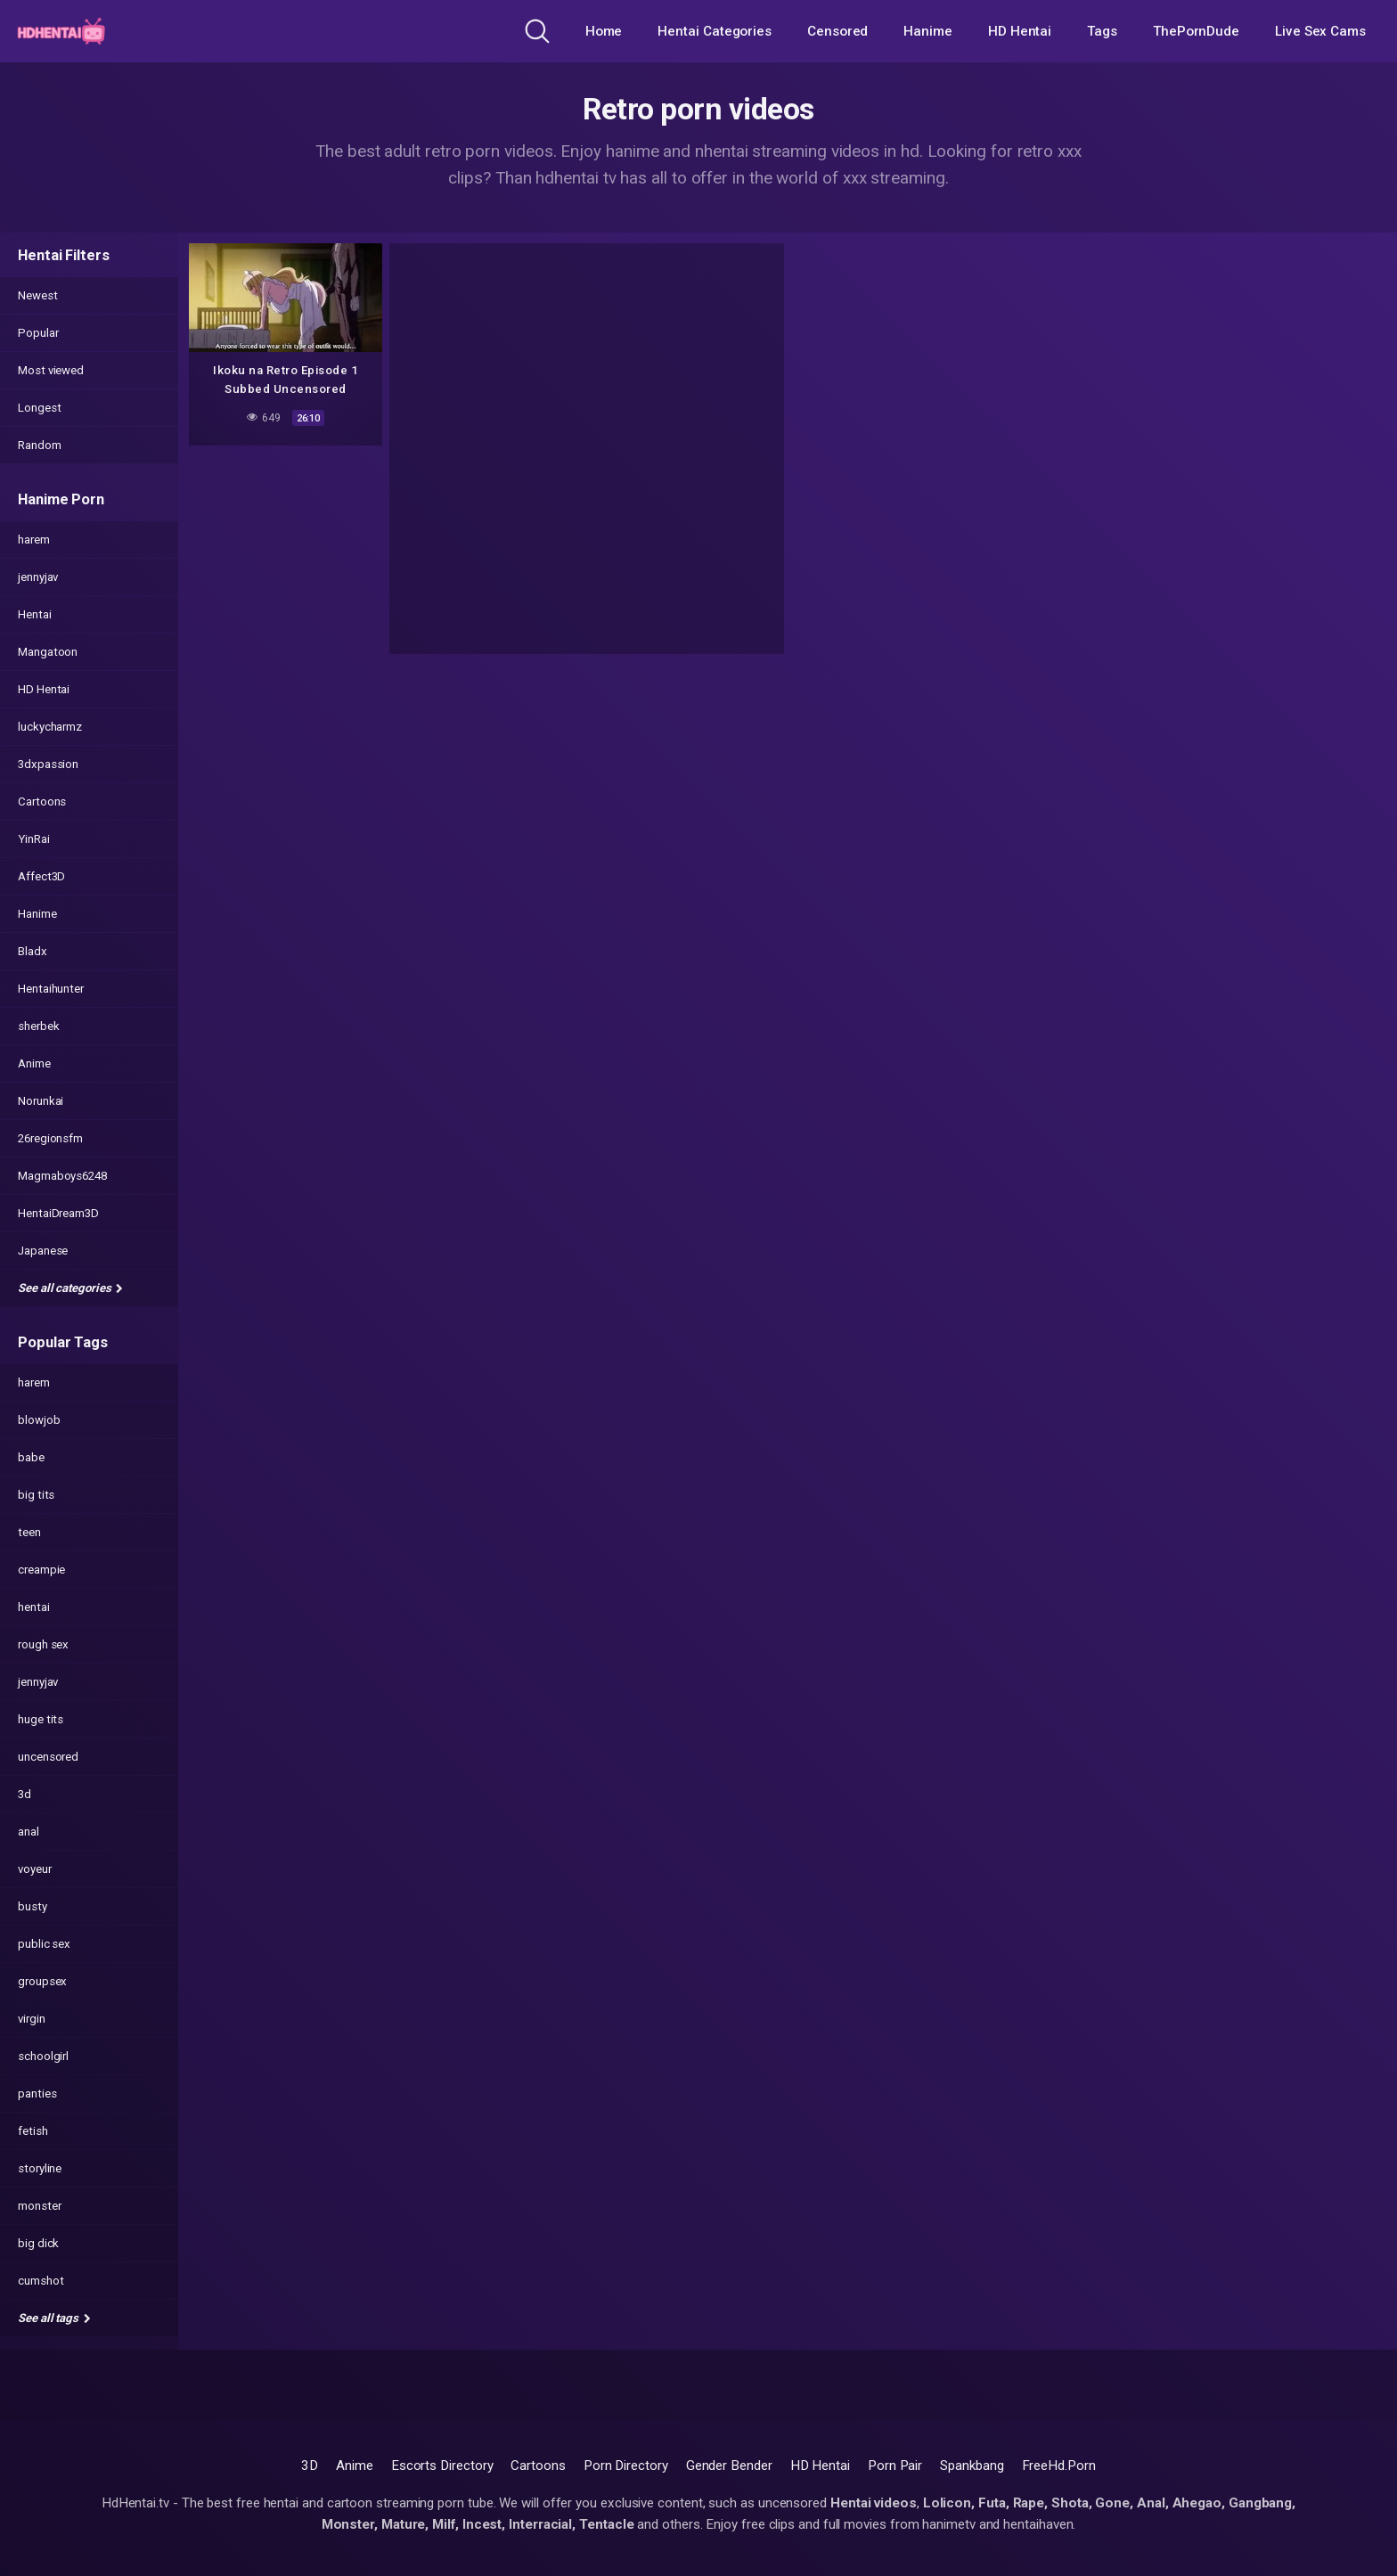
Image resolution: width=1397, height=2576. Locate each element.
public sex (44, 1943)
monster (39, 2205)
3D (309, 2465)
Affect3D (41, 876)
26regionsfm (50, 1138)
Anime (34, 1063)
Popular (38, 332)
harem (34, 539)
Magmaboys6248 (62, 1175)
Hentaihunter (51, 988)
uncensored (48, 1756)
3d (24, 1794)
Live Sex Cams (1320, 31)
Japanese (43, 1250)
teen (29, 1532)
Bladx (32, 951)
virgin (31, 2018)
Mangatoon (48, 651)
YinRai (34, 839)
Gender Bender (729, 2465)
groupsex (42, 1981)
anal (28, 1831)
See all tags (54, 2318)
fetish (33, 2131)
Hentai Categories (715, 31)
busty (32, 1906)
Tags (1102, 31)
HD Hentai (1019, 31)
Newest (38, 295)
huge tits (40, 1719)
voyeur (35, 1869)
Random (39, 445)
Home (604, 31)
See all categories (70, 1288)
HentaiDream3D (58, 1213)
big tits (36, 1494)
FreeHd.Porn (1059, 2465)
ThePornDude (1196, 31)
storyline (39, 2168)
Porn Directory (626, 2465)
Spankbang (971, 2465)
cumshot (40, 2280)
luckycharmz (50, 726)
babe (31, 1457)
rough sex (43, 1644)
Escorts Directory (442, 2465)
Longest (39, 407)
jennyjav (38, 577)
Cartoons (42, 801)
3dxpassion (48, 764)
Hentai (35, 614)
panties (37, 2093)
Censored (837, 31)
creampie (41, 1569)
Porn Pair (895, 2465)
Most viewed (51, 370)
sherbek (38, 1026)
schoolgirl (43, 2056)
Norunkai (40, 1101)
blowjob (39, 1420)
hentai (34, 1607)
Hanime (927, 31)
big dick (38, 2243)
